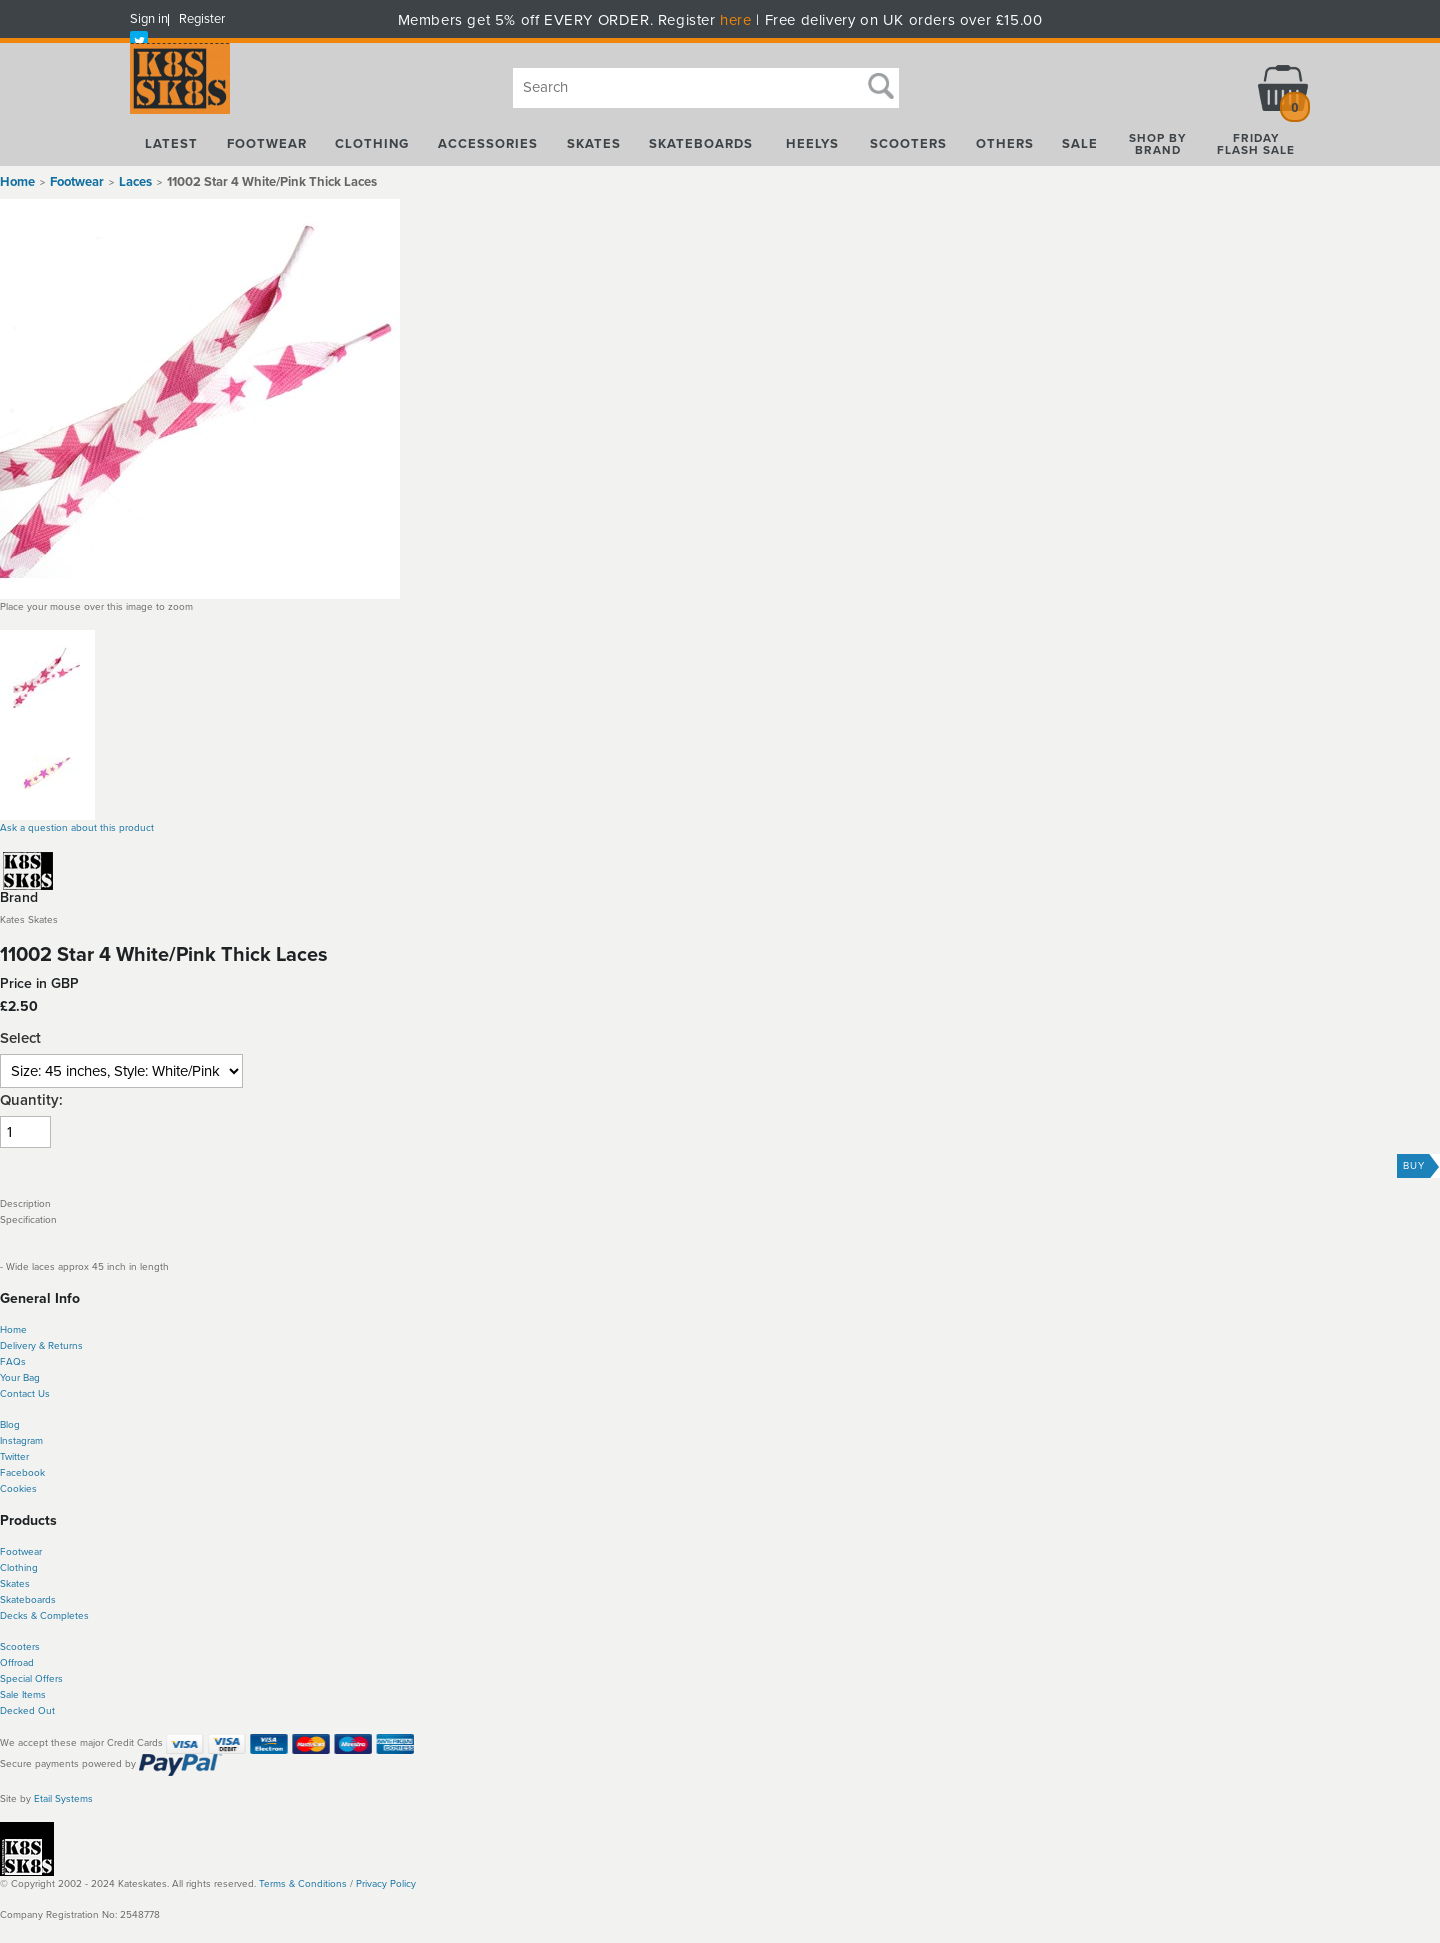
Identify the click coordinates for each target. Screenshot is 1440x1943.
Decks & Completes (44, 1616)
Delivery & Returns (41, 1346)
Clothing (19, 1568)
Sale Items (23, 1695)
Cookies (18, 1489)
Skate (12, 1600)
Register (202, 19)
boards (40, 1600)
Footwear (21, 1552)
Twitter (14, 1457)
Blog (10, 1425)
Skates (15, 1584)
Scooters (20, 1647)
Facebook (22, 1473)
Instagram (21, 1441)
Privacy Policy (386, 1884)
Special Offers (31, 1679)
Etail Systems (63, 1799)
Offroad (17, 1663)
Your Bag (20, 1378)
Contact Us (25, 1394)
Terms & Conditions (303, 1884)
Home (17, 182)
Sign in (149, 19)
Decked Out (27, 1711)
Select (20, 1038)
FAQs (13, 1362)
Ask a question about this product (77, 828)
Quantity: (31, 1100)
